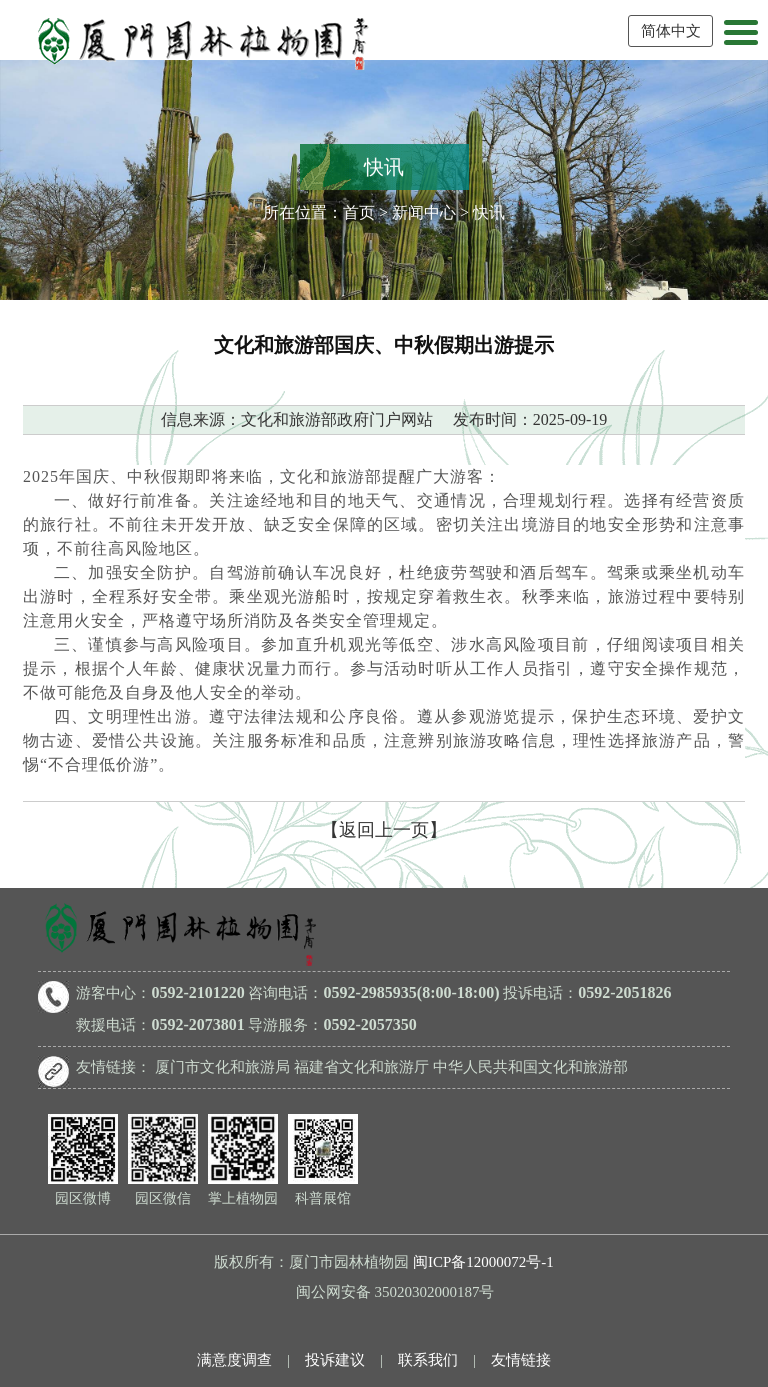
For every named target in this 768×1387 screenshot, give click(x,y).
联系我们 (428, 1360)
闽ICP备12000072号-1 (483, 1262)
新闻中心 (424, 212)
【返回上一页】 (384, 830)
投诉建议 (335, 1360)
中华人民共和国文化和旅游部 (530, 1067)
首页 (359, 212)
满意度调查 (234, 1360)
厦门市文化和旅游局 (222, 1067)
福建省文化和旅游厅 (361, 1067)
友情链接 (521, 1360)
